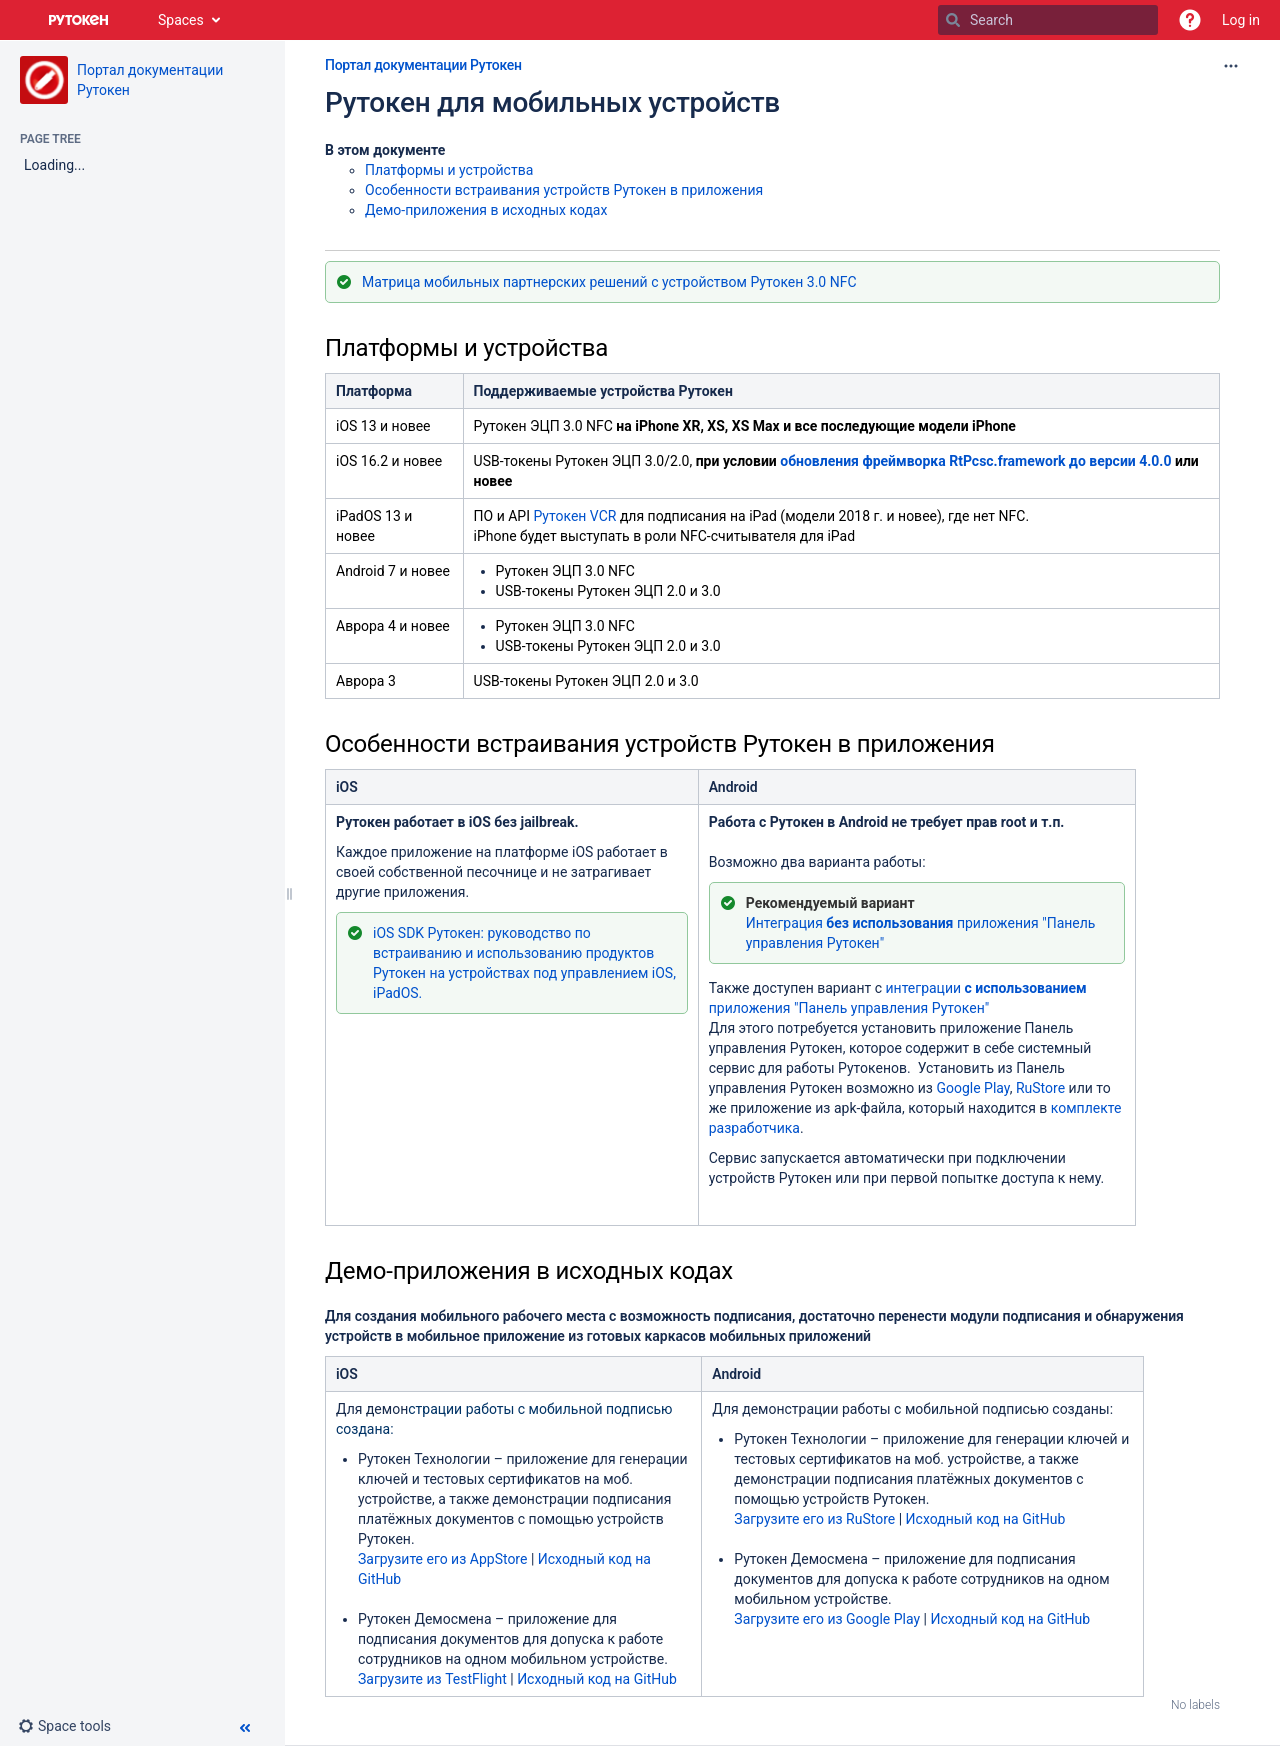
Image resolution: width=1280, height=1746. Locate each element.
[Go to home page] (79, 20)
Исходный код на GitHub (597, 1679)
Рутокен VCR (574, 516)
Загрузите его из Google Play (827, 1619)
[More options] (1231, 66)
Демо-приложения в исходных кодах (486, 210)
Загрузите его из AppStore (442, 1559)
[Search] (953, 20)
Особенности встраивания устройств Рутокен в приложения (564, 190)
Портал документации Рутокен (423, 65)
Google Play (972, 1088)
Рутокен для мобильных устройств (552, 102)
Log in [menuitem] (1241, 20)
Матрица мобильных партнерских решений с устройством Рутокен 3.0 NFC (609, 282)
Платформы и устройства (449, 170)
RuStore (1040, 1088)
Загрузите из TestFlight (434, 1679)
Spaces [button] (181, 20)
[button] (1190, 20)
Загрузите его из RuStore (814, 1519)
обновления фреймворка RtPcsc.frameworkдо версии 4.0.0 (975, 461)
